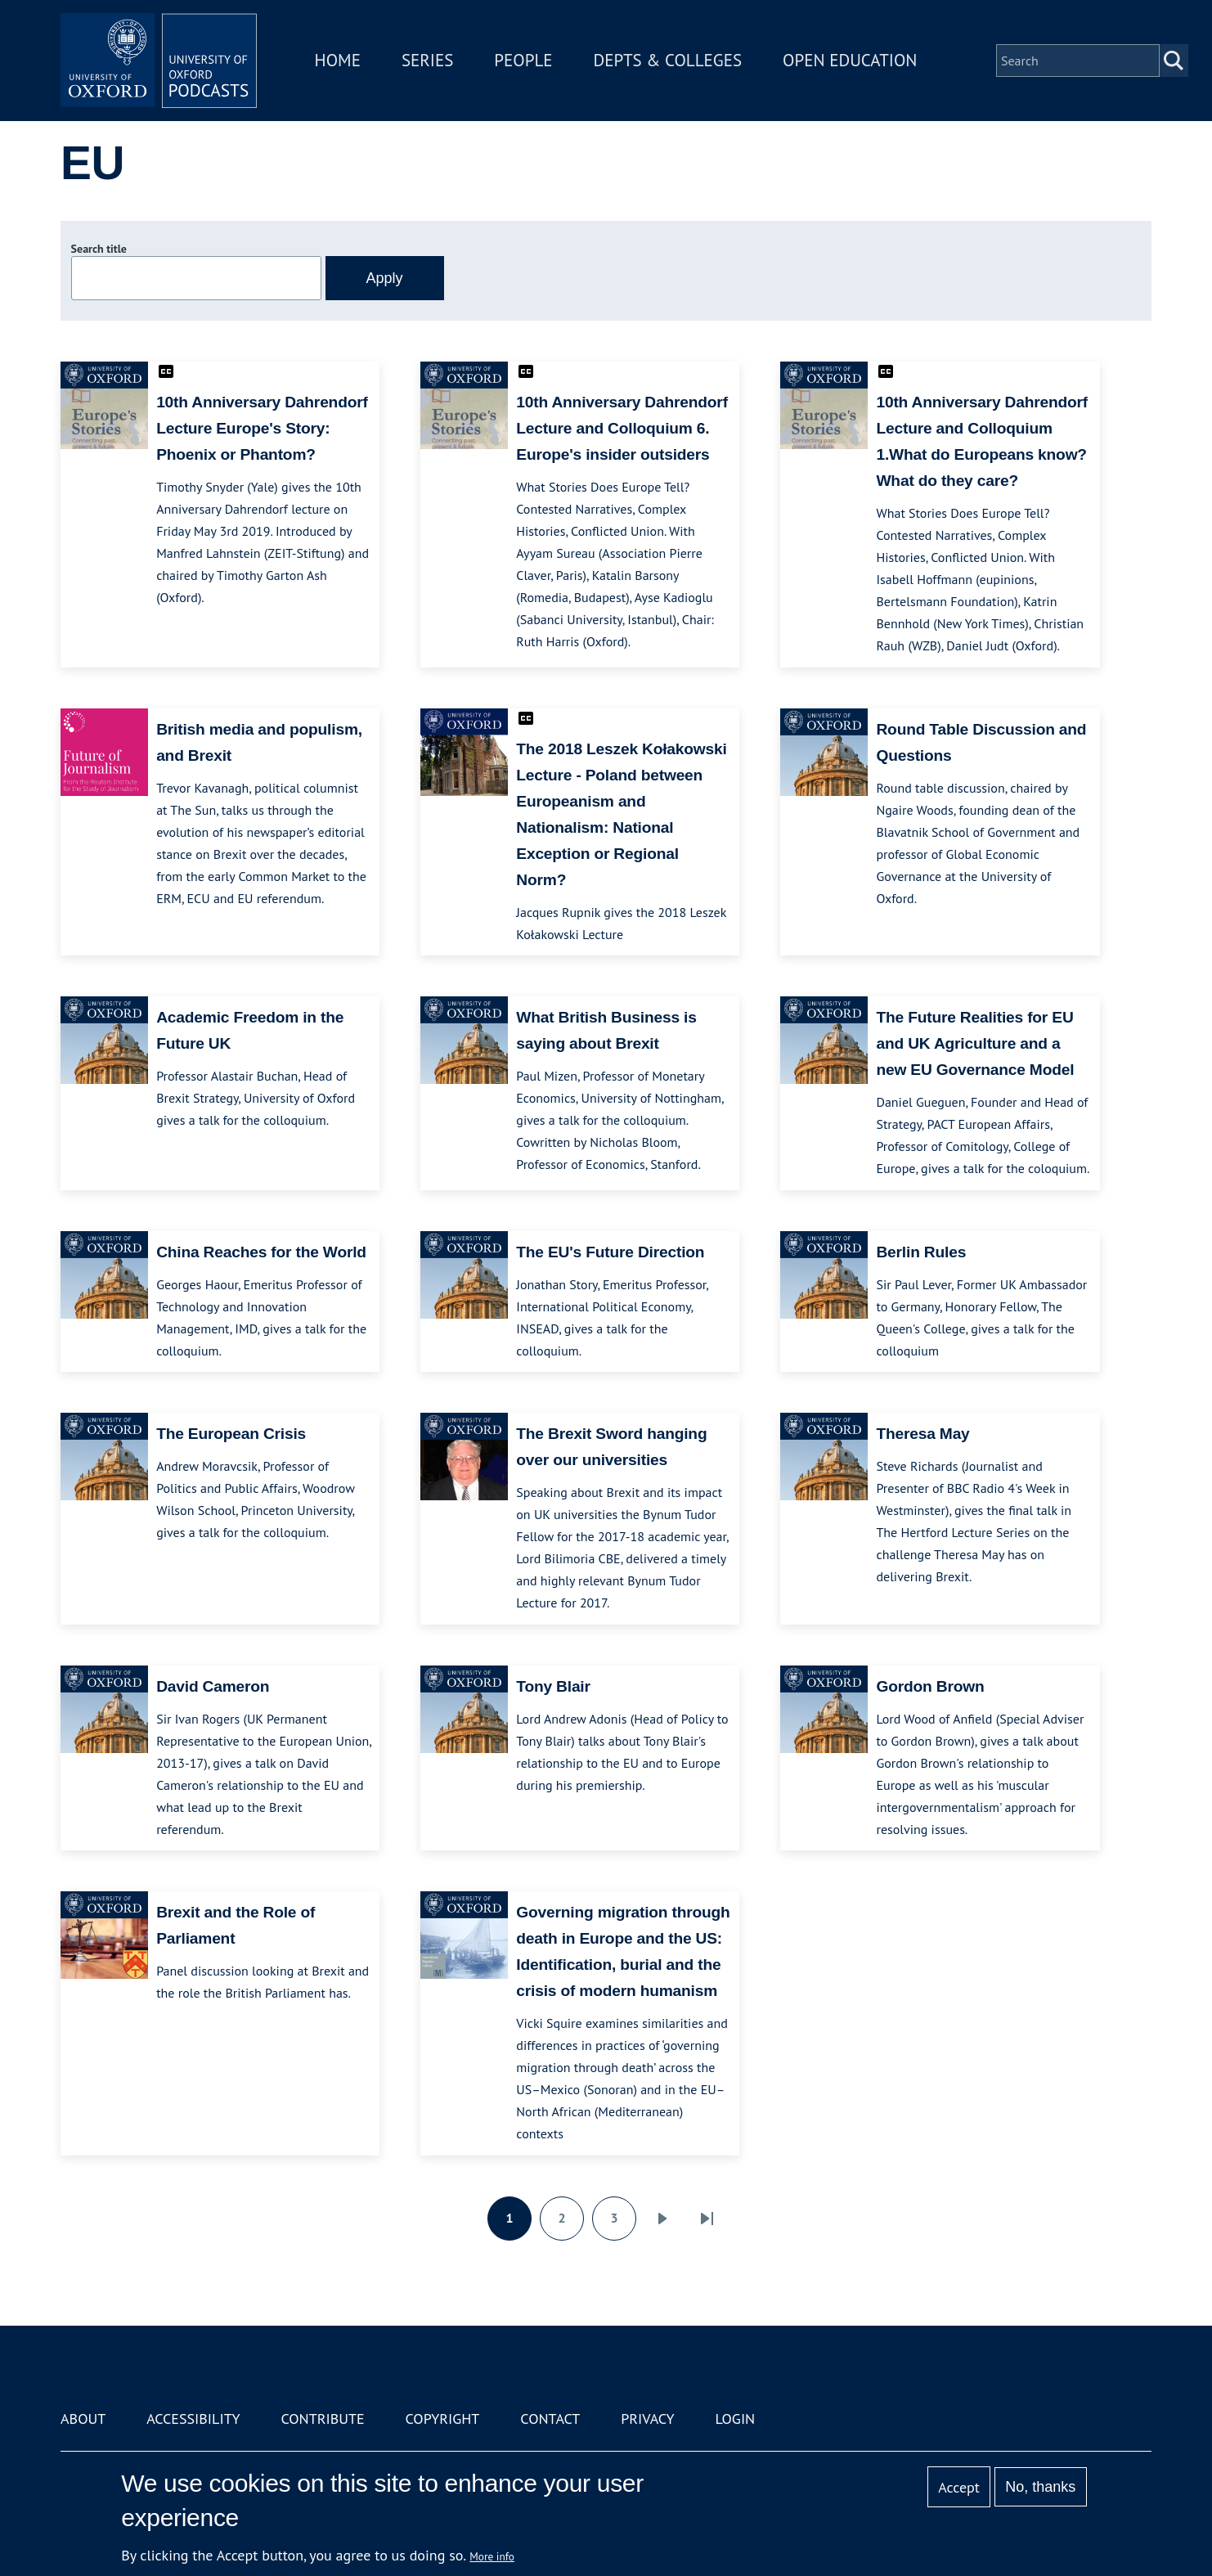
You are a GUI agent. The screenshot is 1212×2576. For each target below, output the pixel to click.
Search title (99, 248)
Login (735, 2418)
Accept (959, 2487)
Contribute (322, 2418)
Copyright (443, 2418)
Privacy (647, 2418)
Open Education (850, 60)
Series (427, 60)
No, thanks (1040, 2487)
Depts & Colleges (668, 60)
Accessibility (193, 2418)
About (83, 2418)
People (523, 60)
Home (338, 60)
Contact (550, 2418)
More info (491, 2556)
